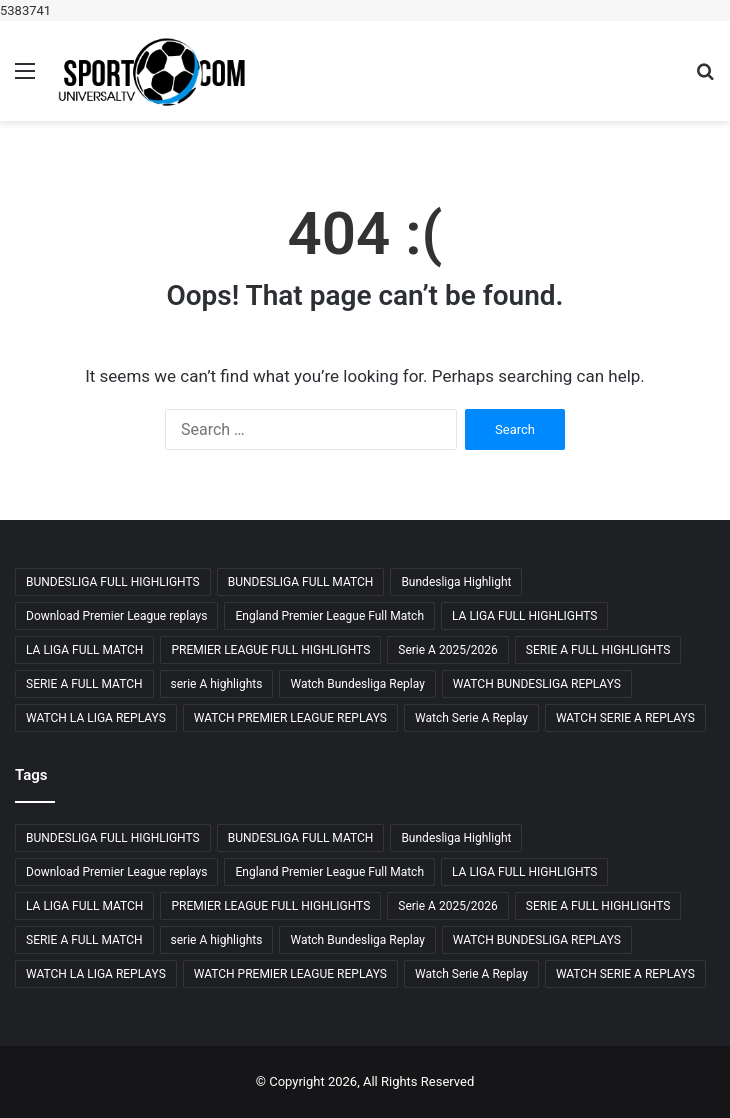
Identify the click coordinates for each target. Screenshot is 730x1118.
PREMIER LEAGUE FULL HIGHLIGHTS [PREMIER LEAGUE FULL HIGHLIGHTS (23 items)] (270, 650)
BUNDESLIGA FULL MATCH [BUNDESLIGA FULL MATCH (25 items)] (301, 582)
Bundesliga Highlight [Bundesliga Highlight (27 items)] (456, 582)
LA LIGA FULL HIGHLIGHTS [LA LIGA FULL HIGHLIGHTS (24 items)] (524, 616)
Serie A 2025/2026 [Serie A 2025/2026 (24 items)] (448, 650)
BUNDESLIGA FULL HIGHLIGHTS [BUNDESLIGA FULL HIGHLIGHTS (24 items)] (113, 582)
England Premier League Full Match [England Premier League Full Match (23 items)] (329, 616)
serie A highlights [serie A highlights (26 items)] (217, 684)
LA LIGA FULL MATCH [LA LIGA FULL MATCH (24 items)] (84, 650)
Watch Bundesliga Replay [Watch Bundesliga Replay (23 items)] (357, 684)
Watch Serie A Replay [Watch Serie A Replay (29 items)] (471, 718)
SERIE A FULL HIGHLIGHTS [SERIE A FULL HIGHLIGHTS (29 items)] (598, 650)
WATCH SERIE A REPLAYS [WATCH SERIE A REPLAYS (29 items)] (625, 718)
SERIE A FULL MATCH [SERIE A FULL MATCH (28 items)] (84, 684)
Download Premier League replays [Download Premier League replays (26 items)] (116, 616)
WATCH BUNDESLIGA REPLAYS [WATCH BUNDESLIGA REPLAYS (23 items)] (537, 684)
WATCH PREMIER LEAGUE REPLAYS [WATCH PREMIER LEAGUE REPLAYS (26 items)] (290, 718)
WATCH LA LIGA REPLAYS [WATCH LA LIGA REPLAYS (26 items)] (96, 718)
